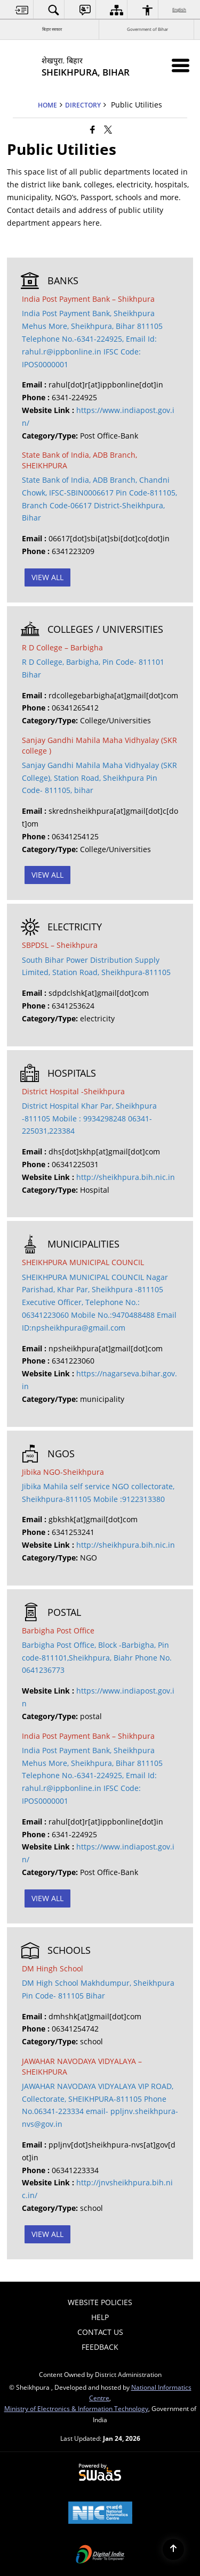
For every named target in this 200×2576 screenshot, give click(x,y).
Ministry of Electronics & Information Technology (76, 2408)
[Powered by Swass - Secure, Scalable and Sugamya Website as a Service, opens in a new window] (100, 2473)
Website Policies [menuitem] (100, 2302)
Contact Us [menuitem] (100, 2332)
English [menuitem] (179, 9)
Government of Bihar (147, 29)
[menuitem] (22, 10)
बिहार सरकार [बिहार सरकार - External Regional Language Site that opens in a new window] (52, 29)
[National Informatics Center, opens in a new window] (100, 2514)
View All (47, 577)
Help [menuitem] (100, 2317)
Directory (83, 105)
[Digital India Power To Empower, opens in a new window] (100, 2555)
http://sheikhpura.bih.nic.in (125, 1177)
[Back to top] (173, 2549)
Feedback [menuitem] (100, 2347)
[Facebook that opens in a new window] (92, 129)
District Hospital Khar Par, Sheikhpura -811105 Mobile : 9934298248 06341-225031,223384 (89, 1118)
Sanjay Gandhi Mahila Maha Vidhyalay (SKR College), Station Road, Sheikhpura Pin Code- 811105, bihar (99, 778)
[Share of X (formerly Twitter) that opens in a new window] (108, 129)
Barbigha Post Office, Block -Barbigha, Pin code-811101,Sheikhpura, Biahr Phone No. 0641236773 (97, 1657)
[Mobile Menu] (180, 65)
